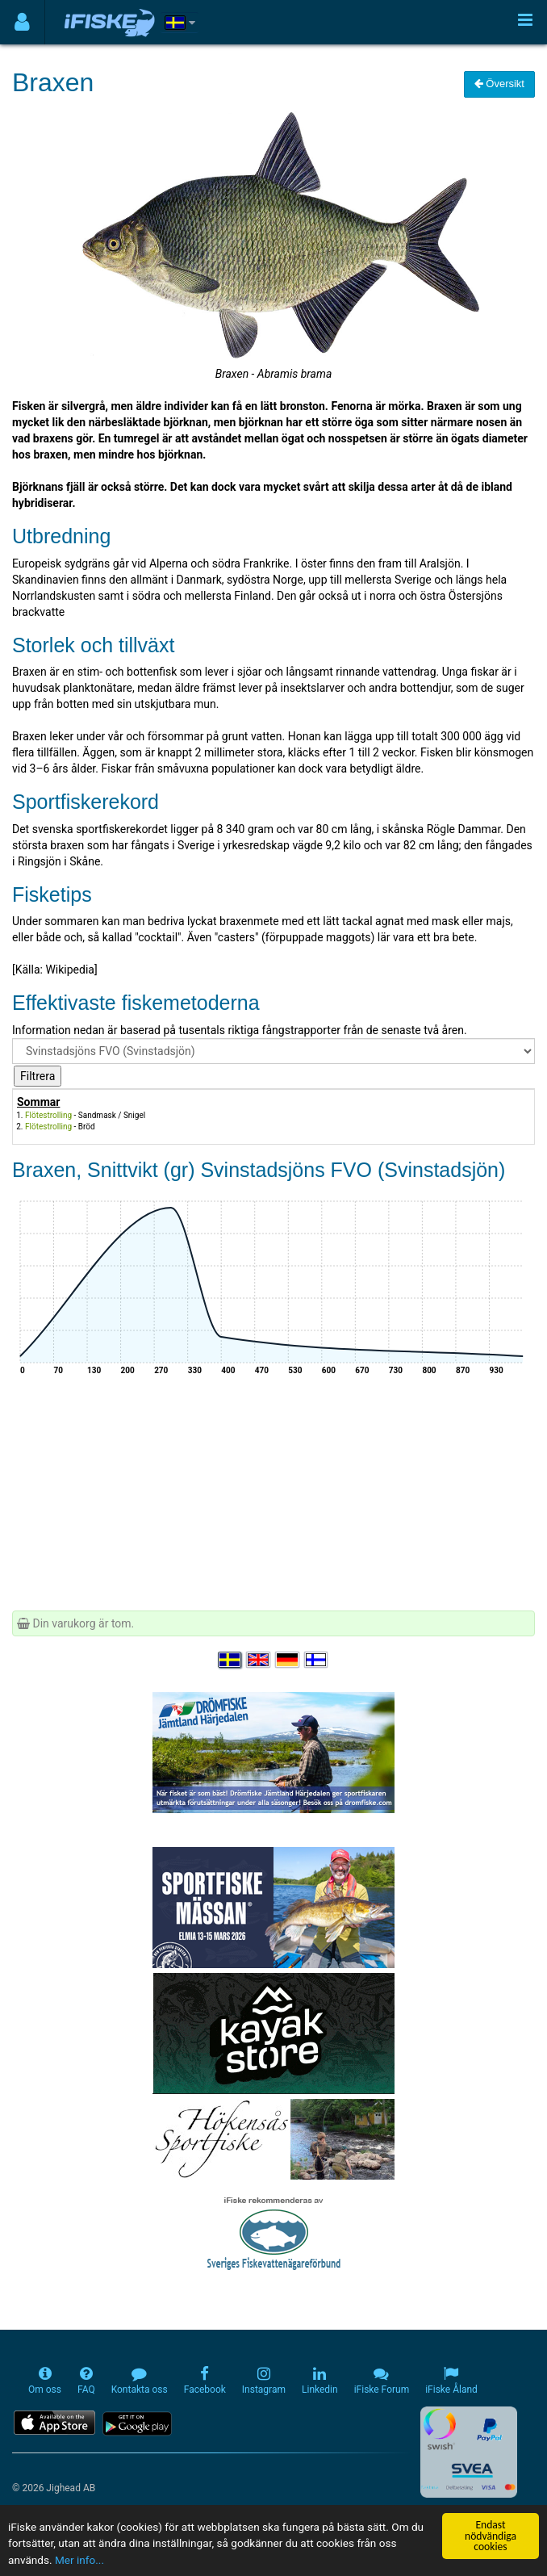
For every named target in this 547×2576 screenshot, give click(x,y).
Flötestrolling (48, 1115)
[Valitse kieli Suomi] (317, 1659)
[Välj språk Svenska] (230, 1659)
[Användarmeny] (22, 22)
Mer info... (79, 2559)
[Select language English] (259, 1659)
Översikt (499, 83)
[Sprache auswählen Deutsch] (288, 1659)
